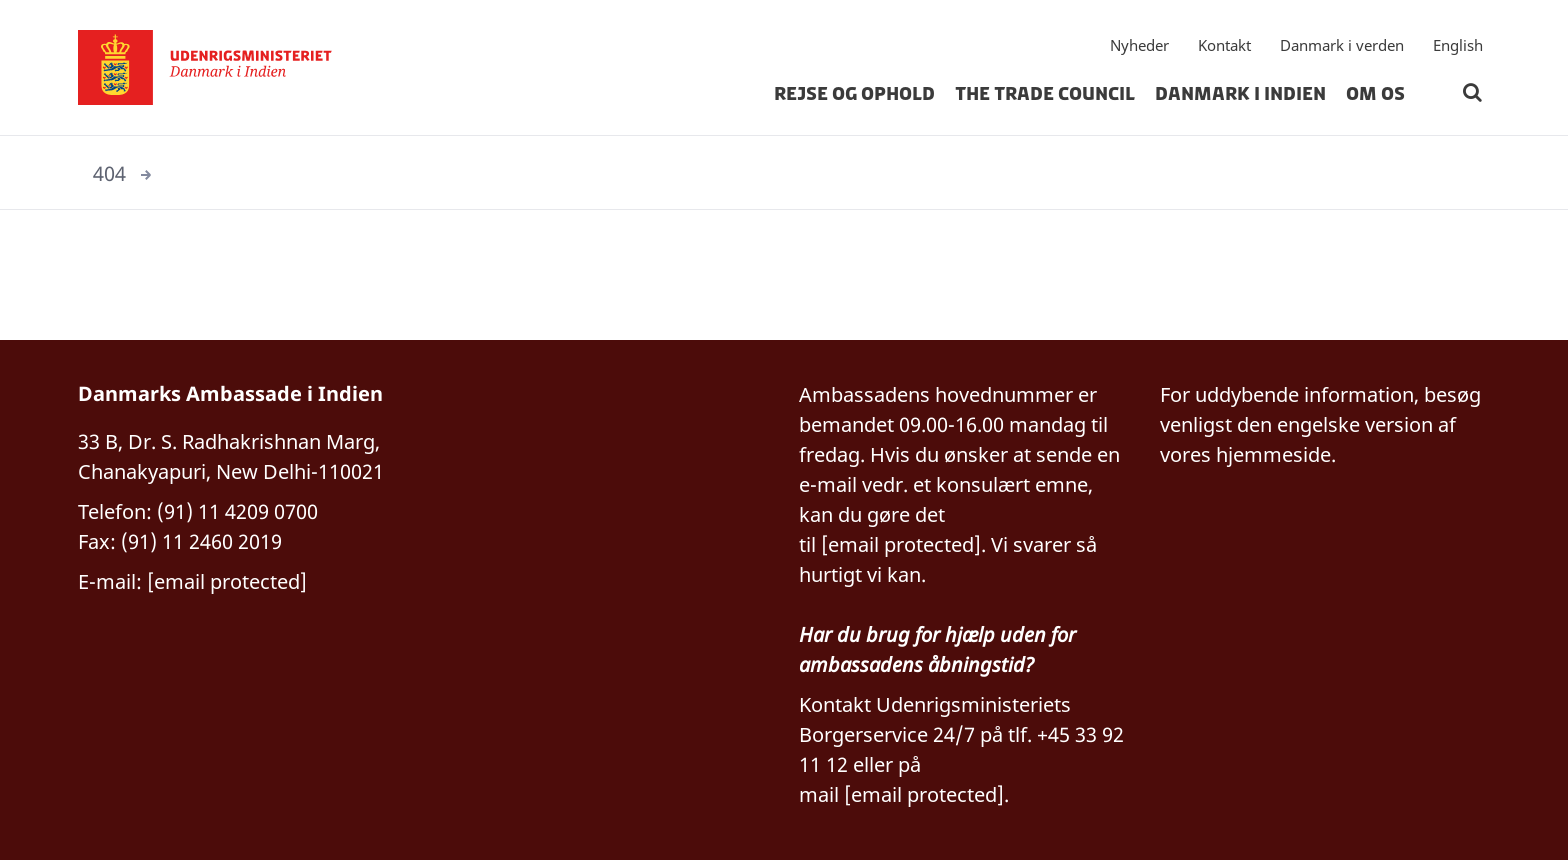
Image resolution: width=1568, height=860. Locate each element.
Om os (1375, 94)
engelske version (1355, 424)
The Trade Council (1045, 94)
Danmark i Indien (1240, 94)
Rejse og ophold (854, 94)
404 (109, 173)
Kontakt (1224, 45)
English (1458, 45)
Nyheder (1139, 45)
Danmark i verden (1342, 45)
